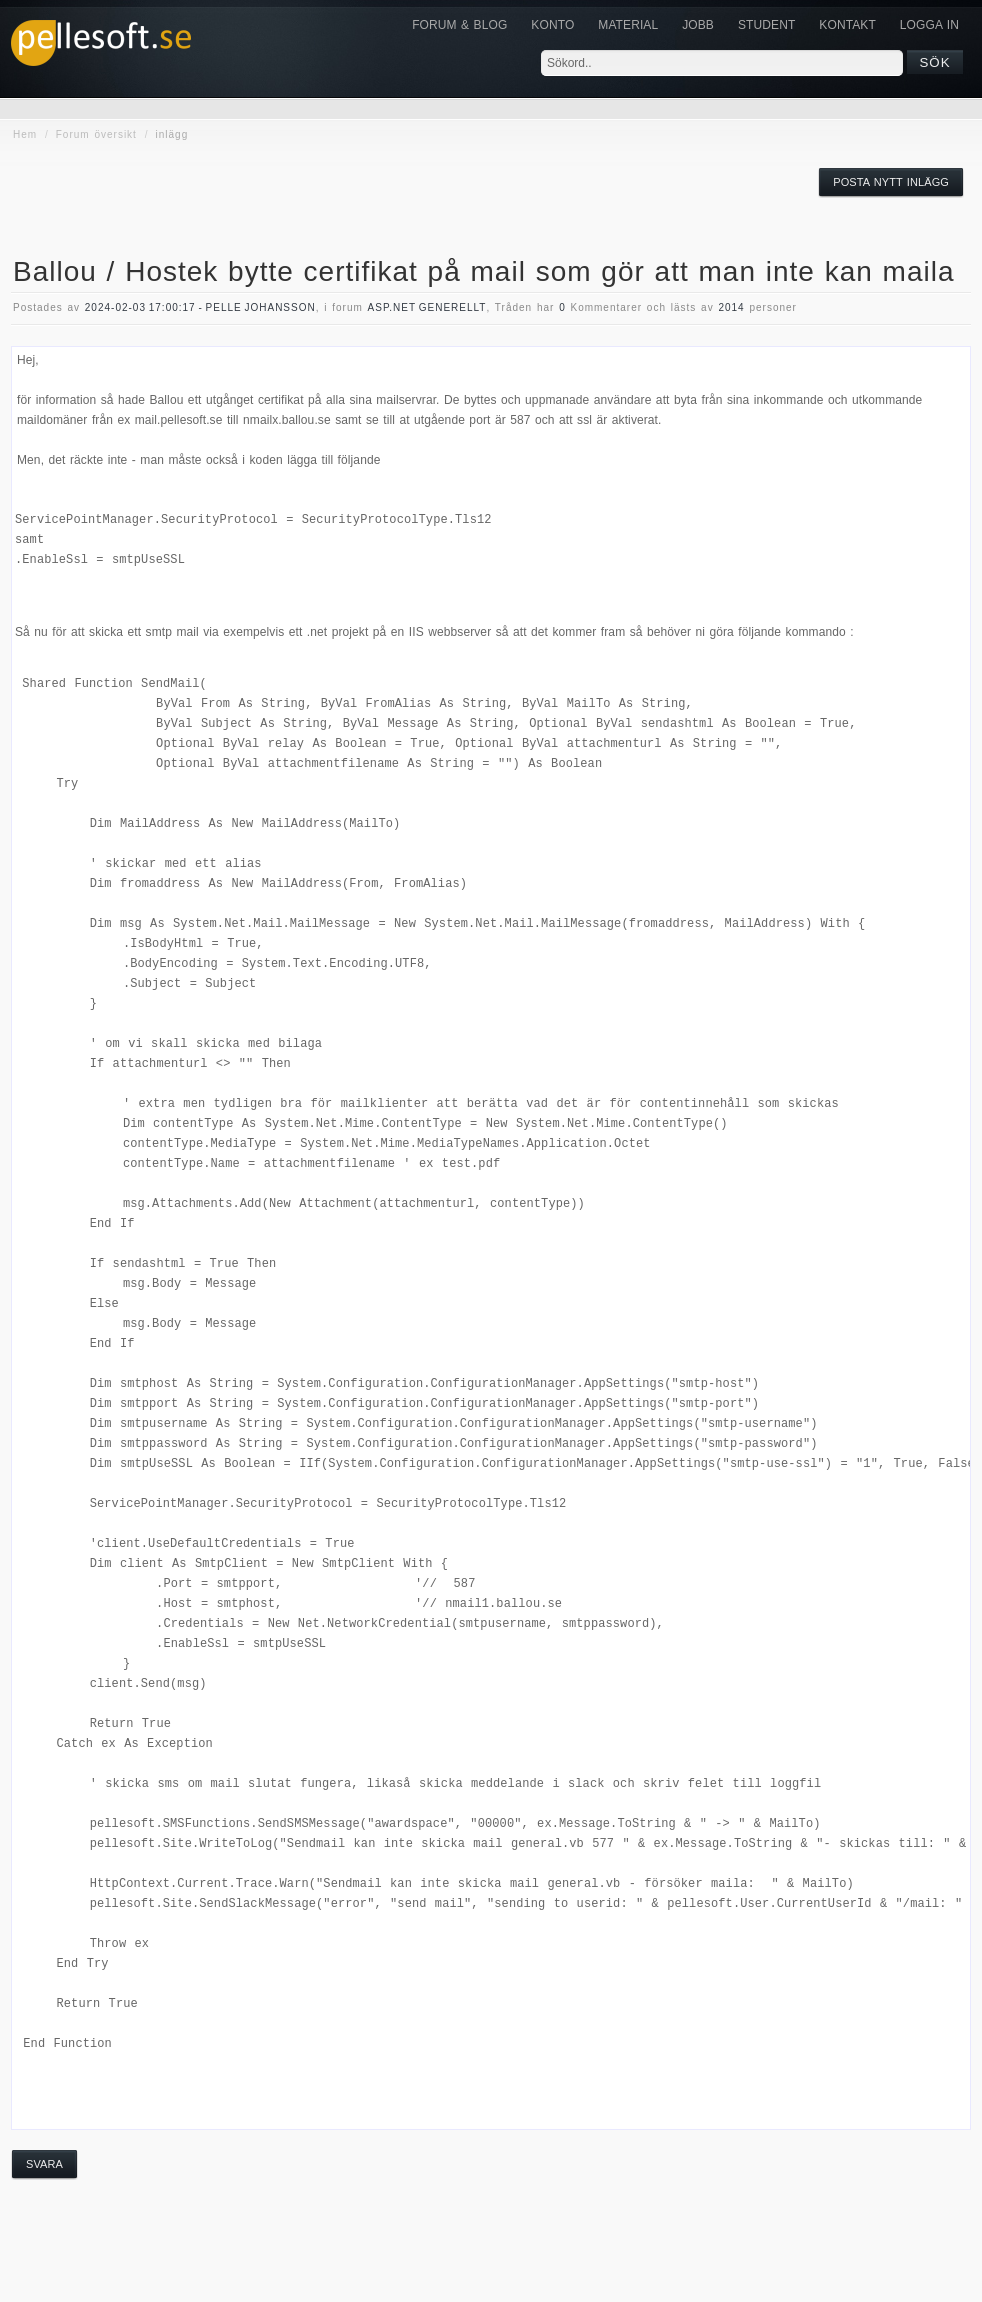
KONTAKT (847, 25)
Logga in (929, 25)
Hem (25, 134)
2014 (731, 307)
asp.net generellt (427, 307)
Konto (552, 25)
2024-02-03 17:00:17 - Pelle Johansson (200, 307)
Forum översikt (96, 134)
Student (766, 25)
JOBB (698, 25)
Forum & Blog (459, 25)
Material (628, 25)
